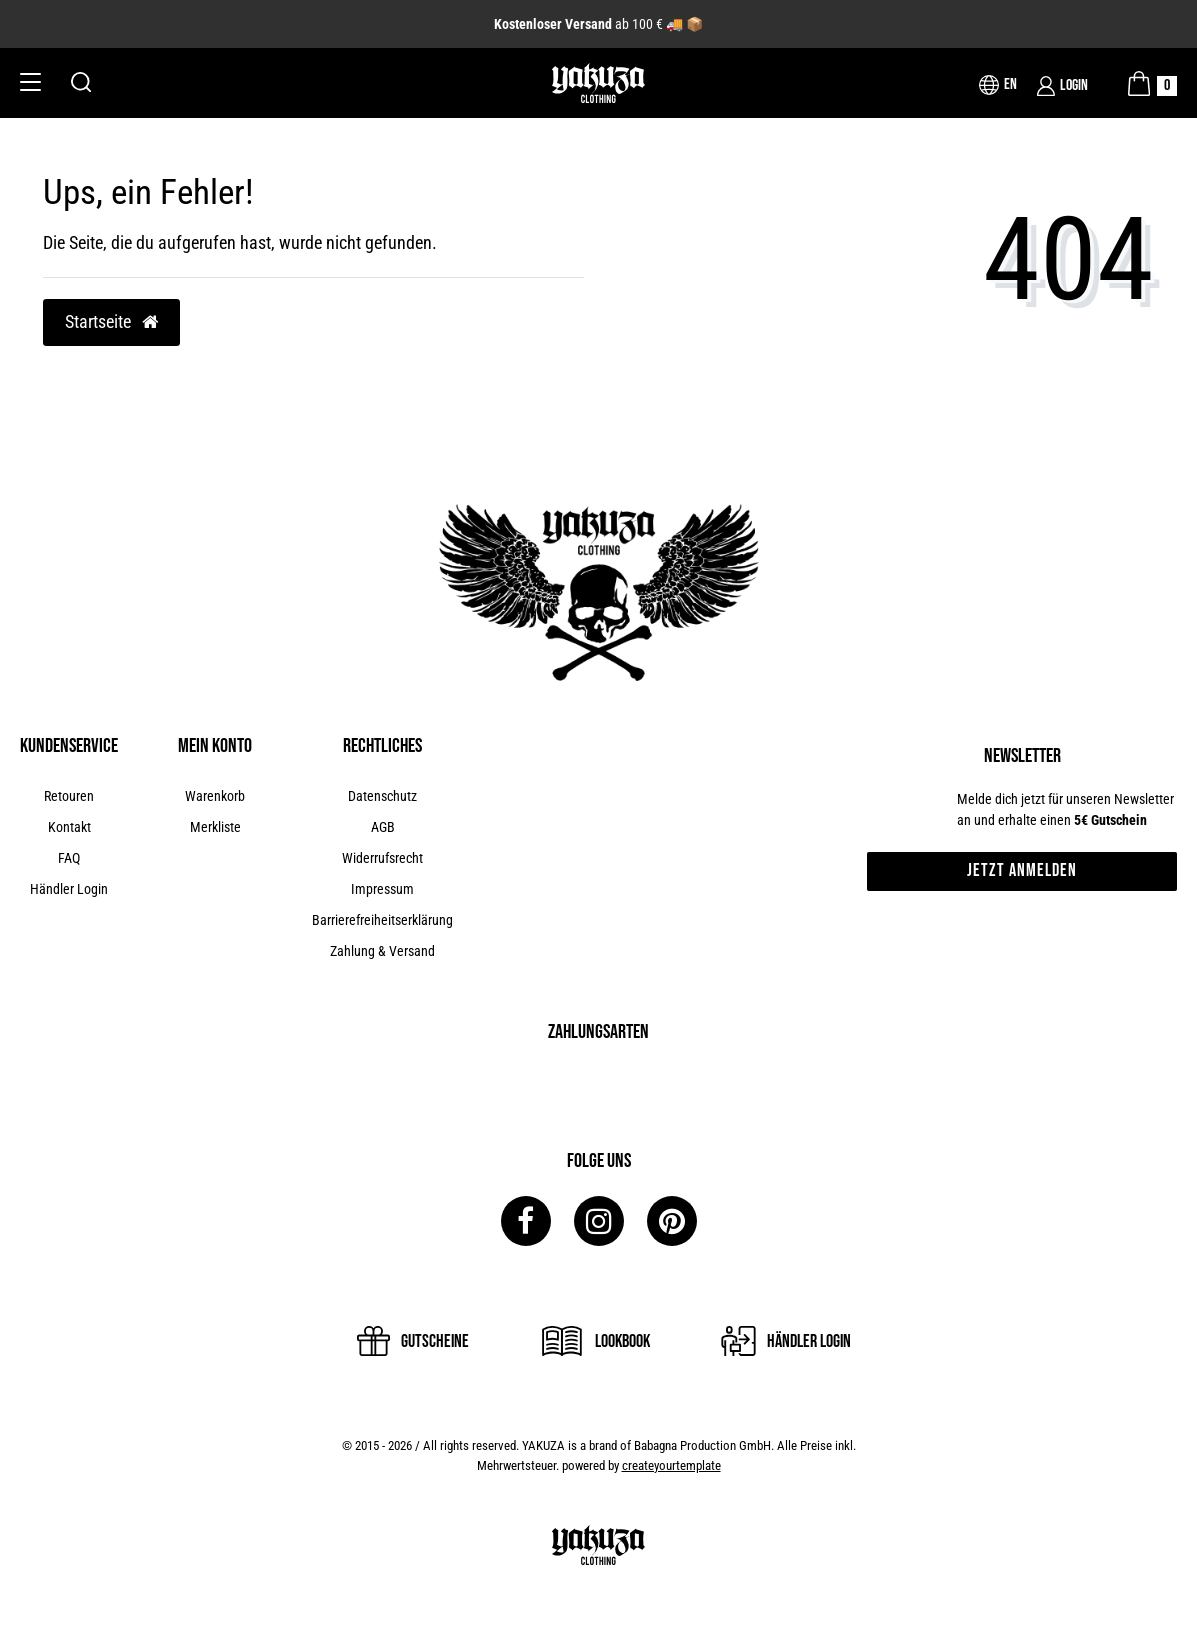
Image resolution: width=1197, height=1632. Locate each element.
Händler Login (69, 889)
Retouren (69, 796)
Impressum (382, 889)
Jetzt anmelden (1022, 870)
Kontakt (69, 827)
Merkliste (215, 827)
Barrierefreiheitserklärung (382, 920)
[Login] (1062, 86)
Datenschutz (382, 796)
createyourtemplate (671, 1465)
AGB (383, 827)
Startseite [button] (111, 322)
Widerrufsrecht (382, 858)
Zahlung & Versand (382, 951)
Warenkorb (215, 796)
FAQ (69, 858)
